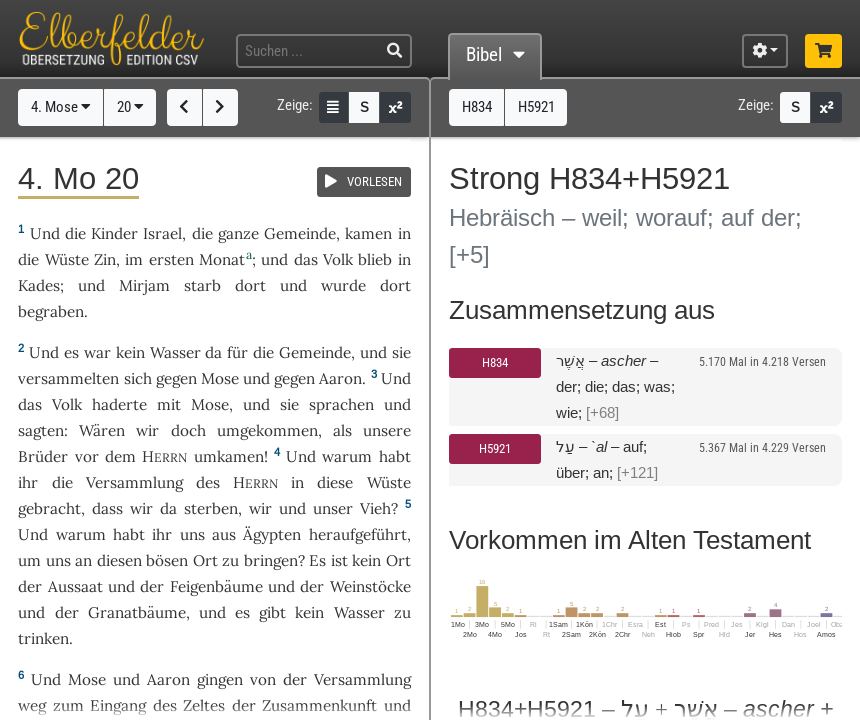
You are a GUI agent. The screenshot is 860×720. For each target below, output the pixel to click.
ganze (238, 233)
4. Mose (61, 107)
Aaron (340, 378)
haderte (119, 404)
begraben (51, 311)
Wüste (67, 259)
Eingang (118, 705)
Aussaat (75, 586)
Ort (205, 560)
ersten (171, 259)
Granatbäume (137, 612)
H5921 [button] (536, 107)
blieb (375, 259)
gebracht (49, 508)
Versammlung (134, 482)
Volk (338, 259)
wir (141, 508)
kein (130, 352)
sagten (41, 430)
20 (130, 107)
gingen (220, 679)
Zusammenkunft (319, 705)
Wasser (175, 352)
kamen (368, 233)
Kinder (114, 233)
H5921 (495, 448)
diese (335, 482)
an (83, 560)
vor (87, 456)
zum (68, 705)
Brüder (43, 456)
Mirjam (144, 285)
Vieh (375, 508)
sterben (211, 508)
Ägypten (272, 534)
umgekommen (267, 430)
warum (347, 456)
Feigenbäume (216, 586)
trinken (43, 638)
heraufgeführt (358, 534)
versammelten (68, 378)
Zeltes (204, 705)
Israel (162, 233)
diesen (119, 560)
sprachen (341, 404)
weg (32, 705)
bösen (167, 560)
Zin (105, 259)
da (168, 508)
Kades (39, 285)
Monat (222, 259)
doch (188, 430)
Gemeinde (300, 233)
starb (202, 285)
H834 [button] (477, 107)
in (297, 482)
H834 (495, 362)
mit (169, 404)
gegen (176, 378)
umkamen (229, 456)
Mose (220, 378)
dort (250, 285)
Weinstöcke (370, 586)
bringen (271, 560)
